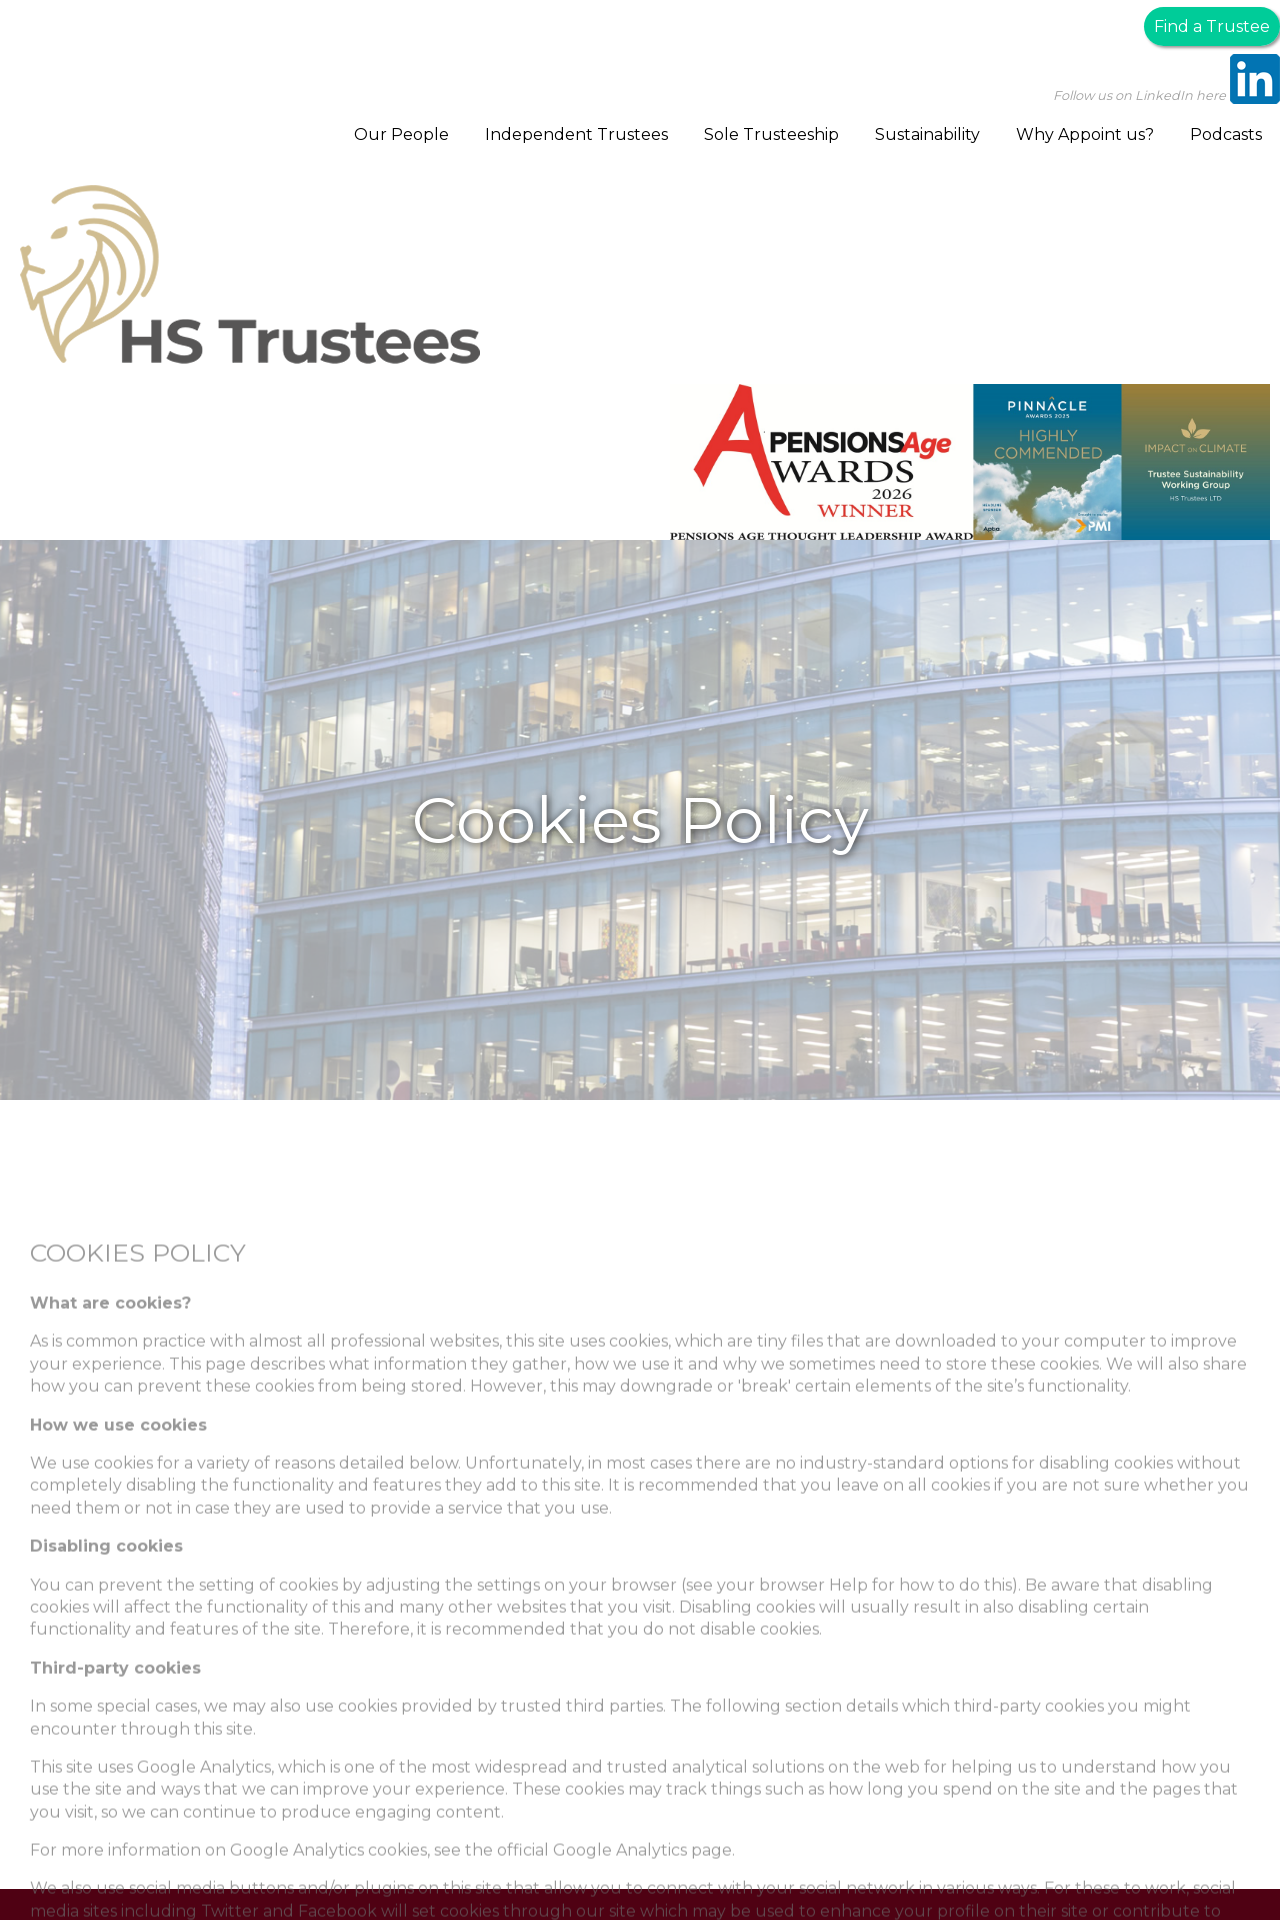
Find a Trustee (1212, 26)
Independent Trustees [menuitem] (576, 134)
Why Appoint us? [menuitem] (1085, 134)
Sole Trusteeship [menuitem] (771, 134)
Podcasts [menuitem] (1226, 134)
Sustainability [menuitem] (927, 134)
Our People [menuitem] (401, 134)
